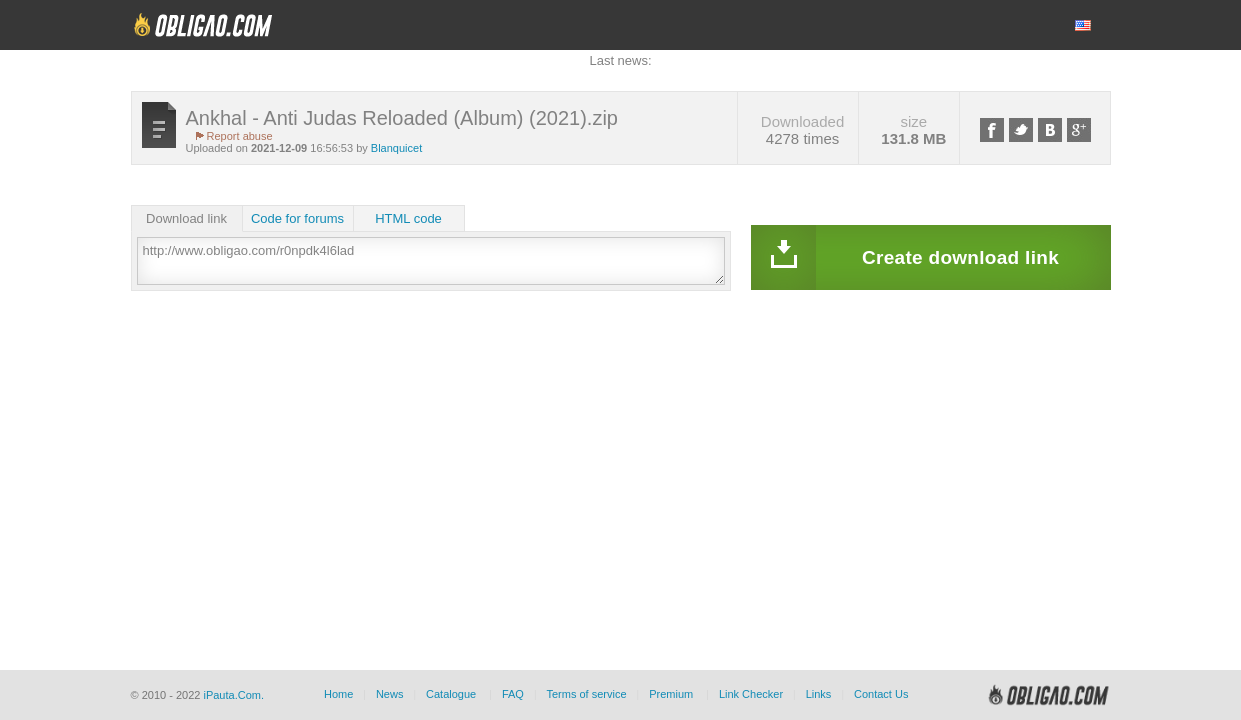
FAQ (513, 694)
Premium (671, 694)
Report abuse (240, 136)
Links (819, 694)
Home (338, 694)
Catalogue (451, 694)
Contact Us (881, 694)
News (390, 694)
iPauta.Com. (233, 695)
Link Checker (751, 694)
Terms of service (587, 694)
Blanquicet (396, 148)
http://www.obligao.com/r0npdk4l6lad (431, 261)
